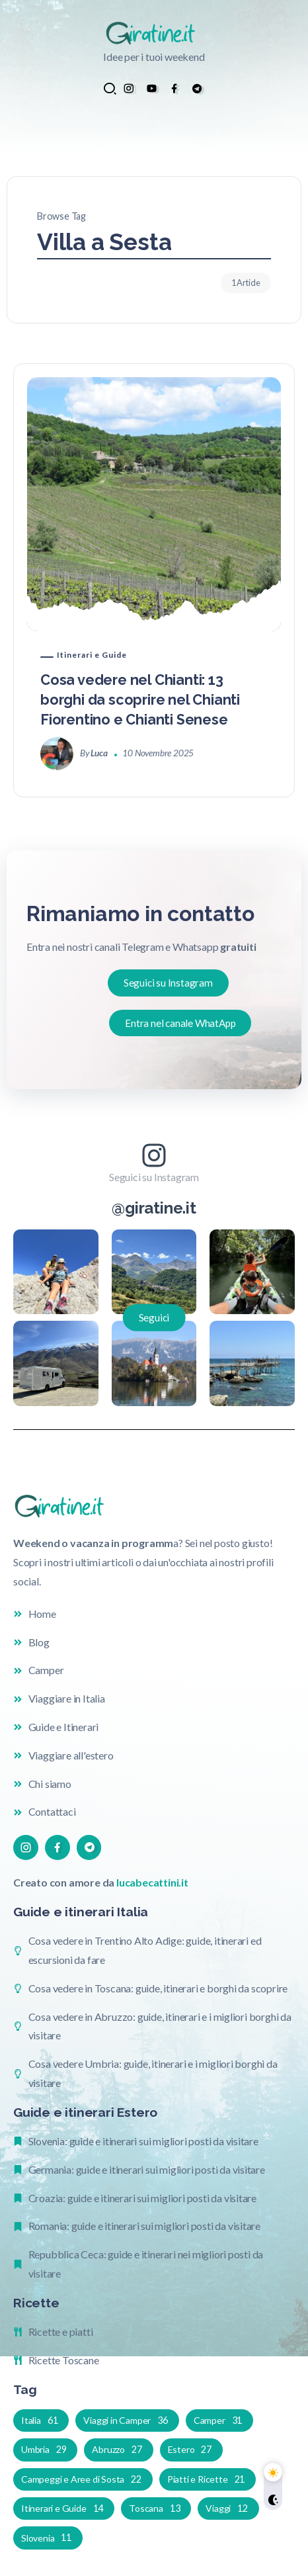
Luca (99, 753)
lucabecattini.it (152, 1882)
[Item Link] (154, 504)
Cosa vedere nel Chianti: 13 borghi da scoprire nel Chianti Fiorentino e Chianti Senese (140, 700)
